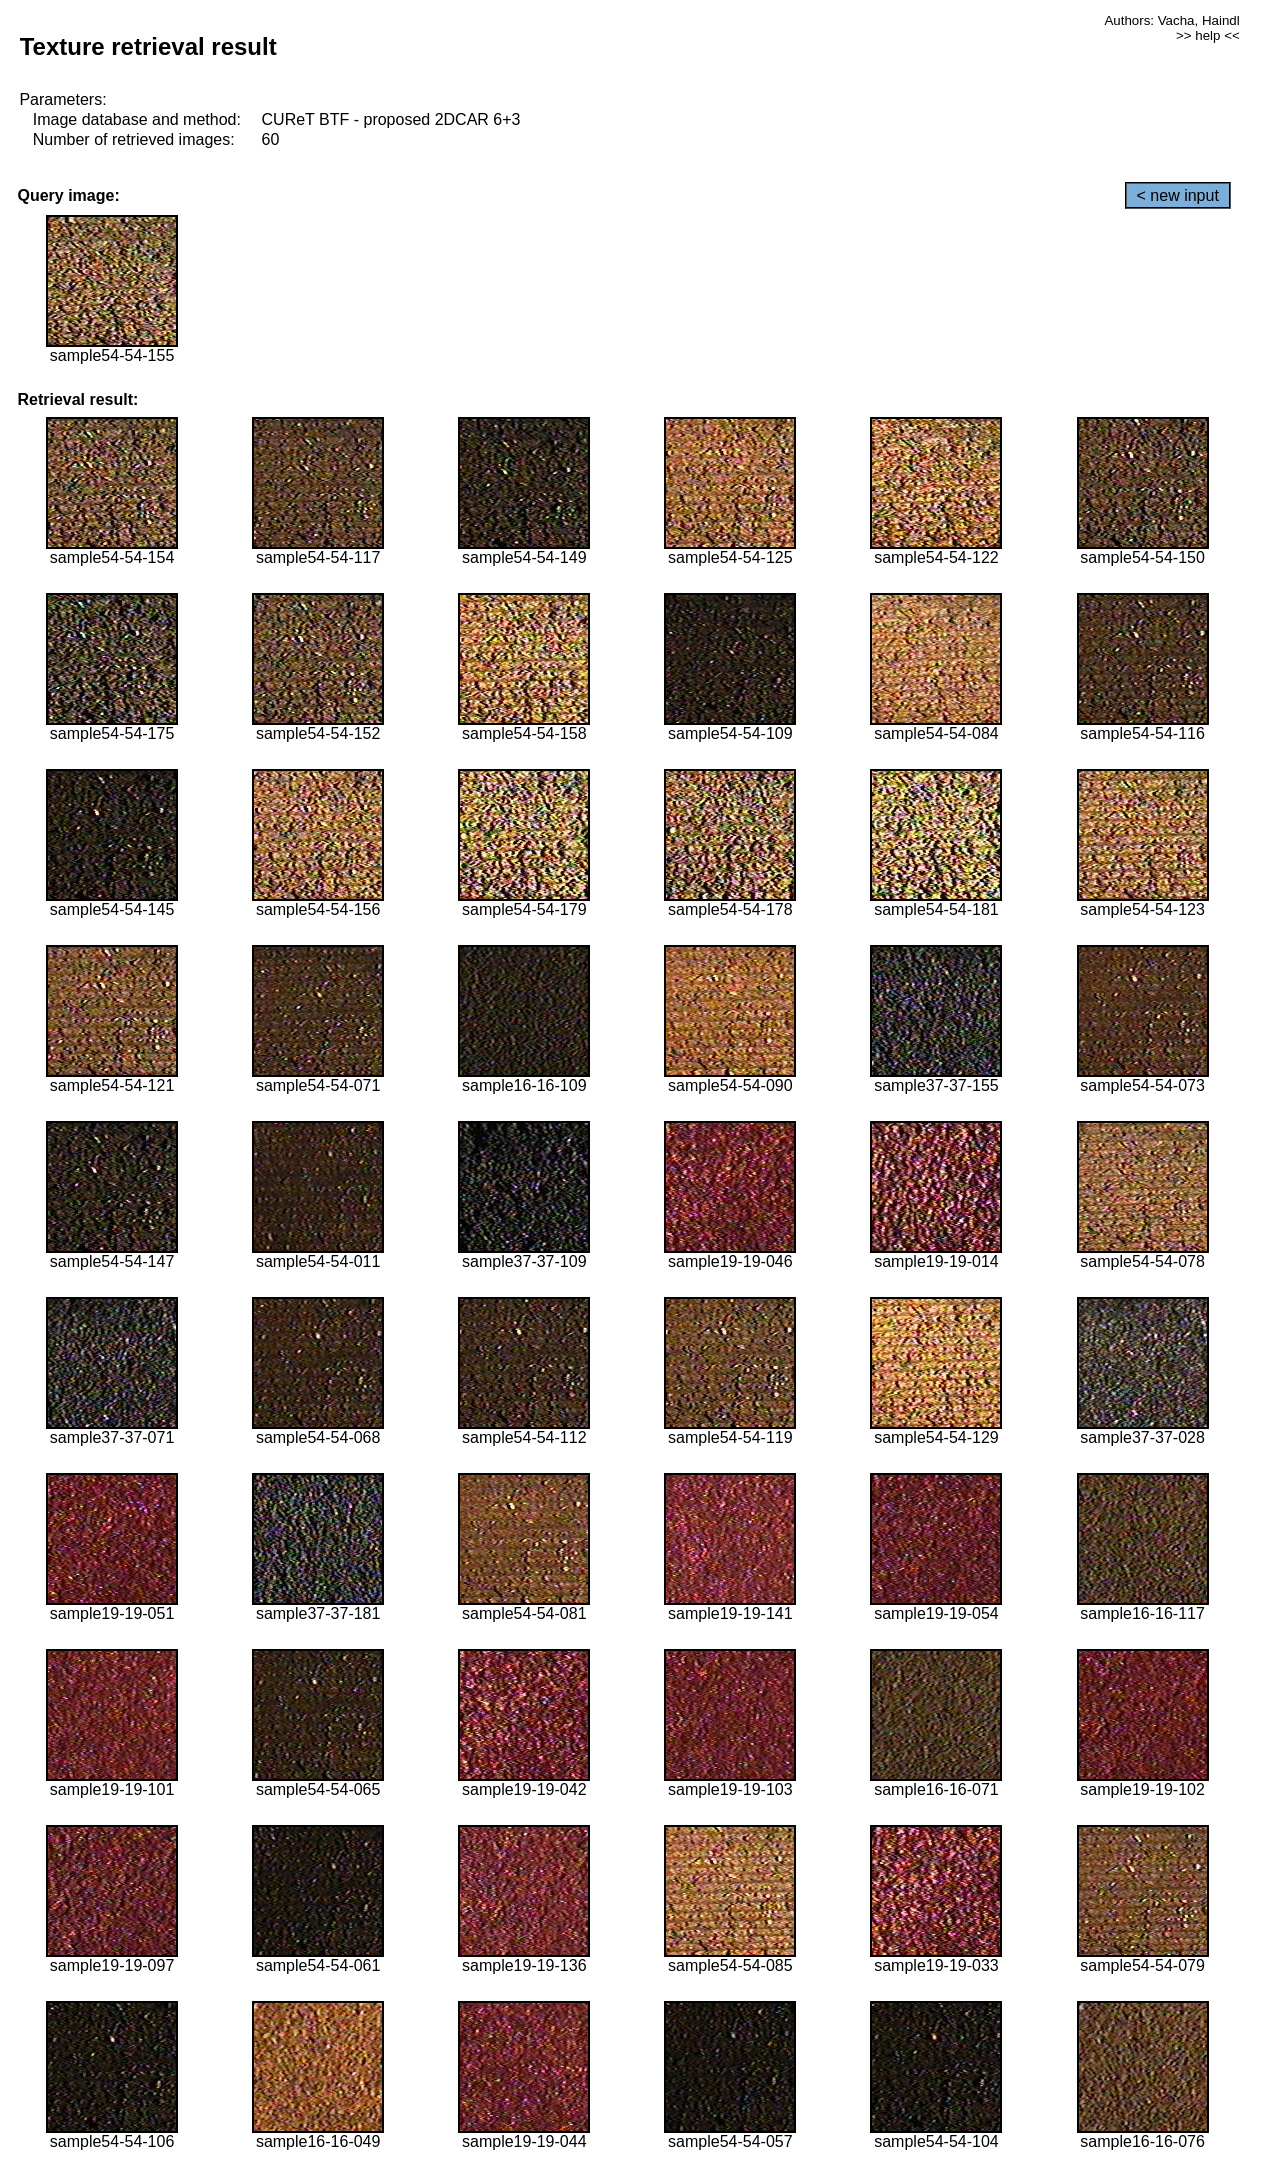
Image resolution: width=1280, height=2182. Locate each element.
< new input (1178, 195)
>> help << (1208, 35)
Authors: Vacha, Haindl (1171, 20)
